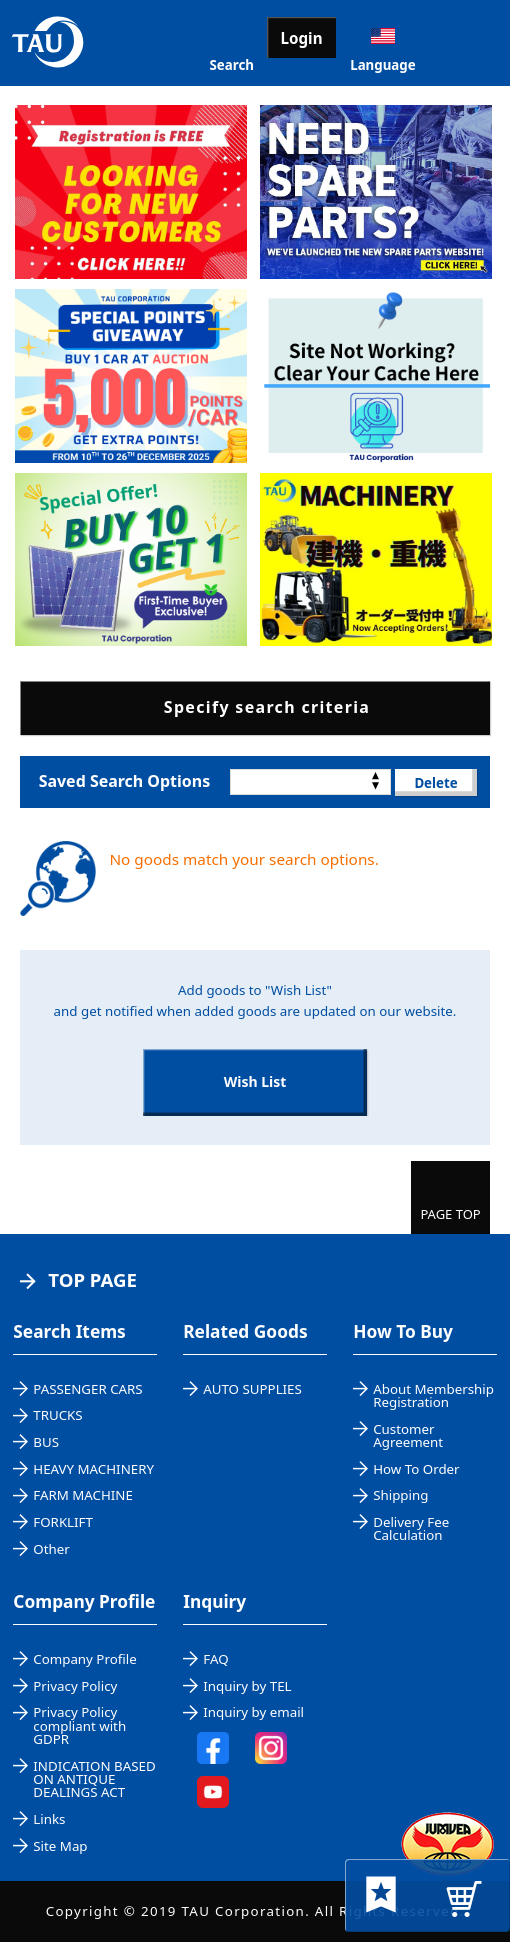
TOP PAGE (92, 1279)
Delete (435, 783)
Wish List (255, 1081)
